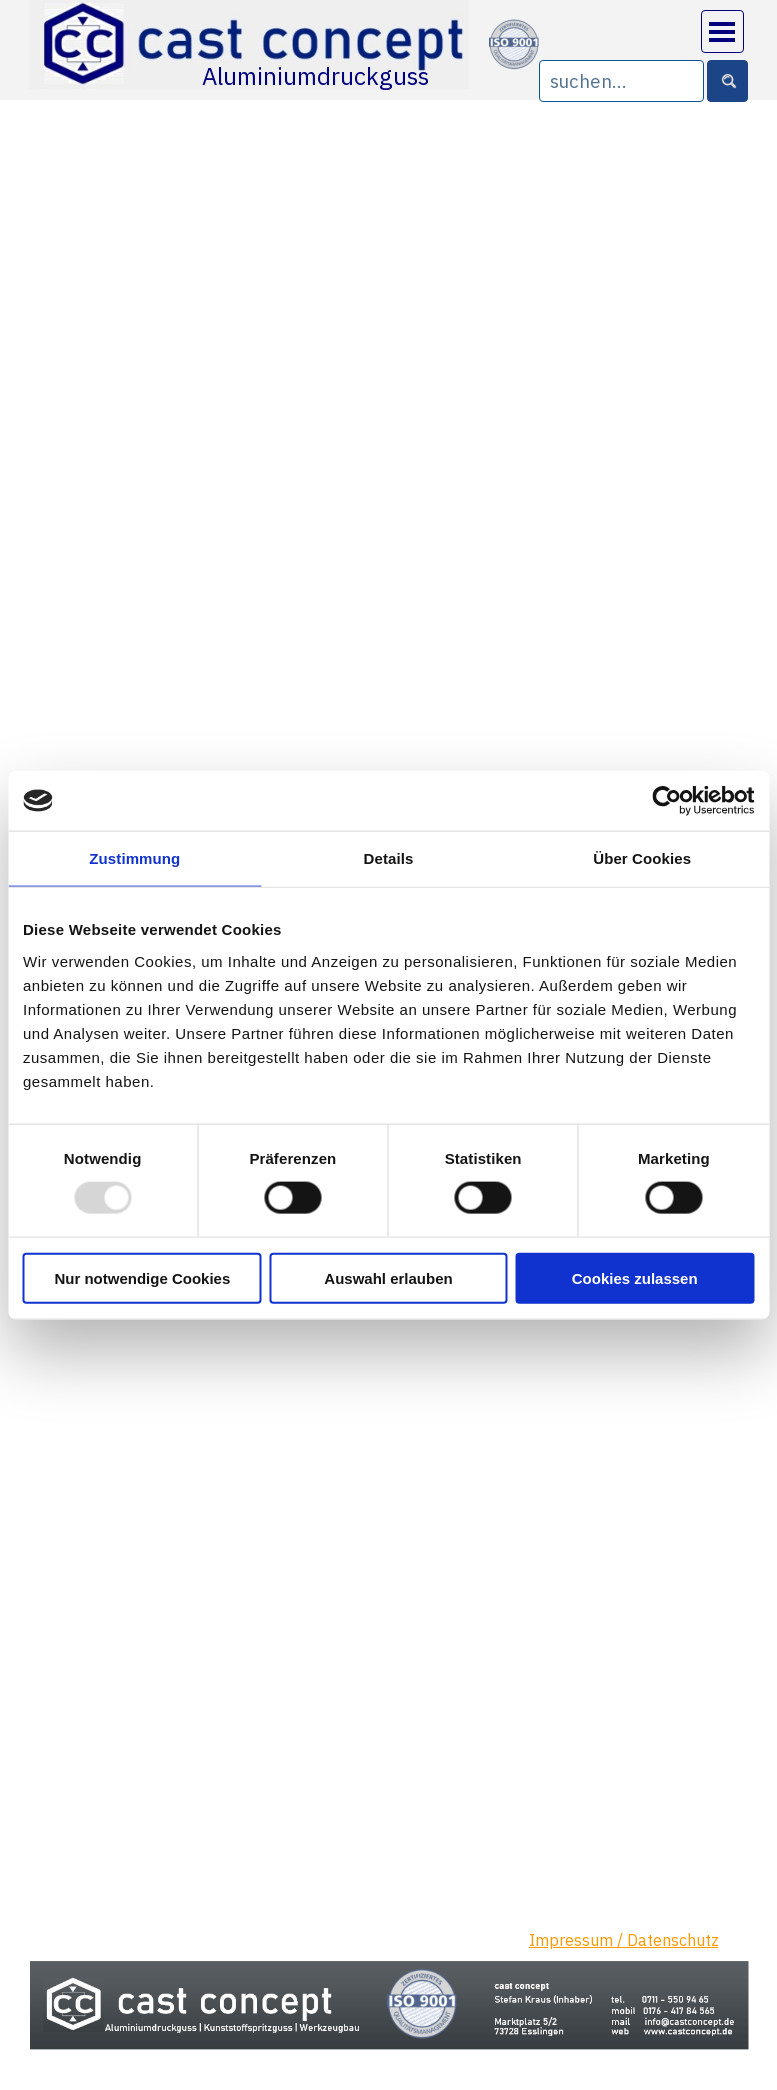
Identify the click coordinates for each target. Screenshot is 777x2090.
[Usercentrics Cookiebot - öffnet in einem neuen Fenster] (666, 801)
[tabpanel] (639, 1953)
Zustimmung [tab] (134, 858)
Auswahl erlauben (388, 1277)
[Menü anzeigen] (722, 31)
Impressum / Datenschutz (624, 1940)
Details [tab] (389, 858)
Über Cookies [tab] (642, 858)
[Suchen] (727, 81)
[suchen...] (621, 81)
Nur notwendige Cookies (142, 1277)
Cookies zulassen (635, 1277)
